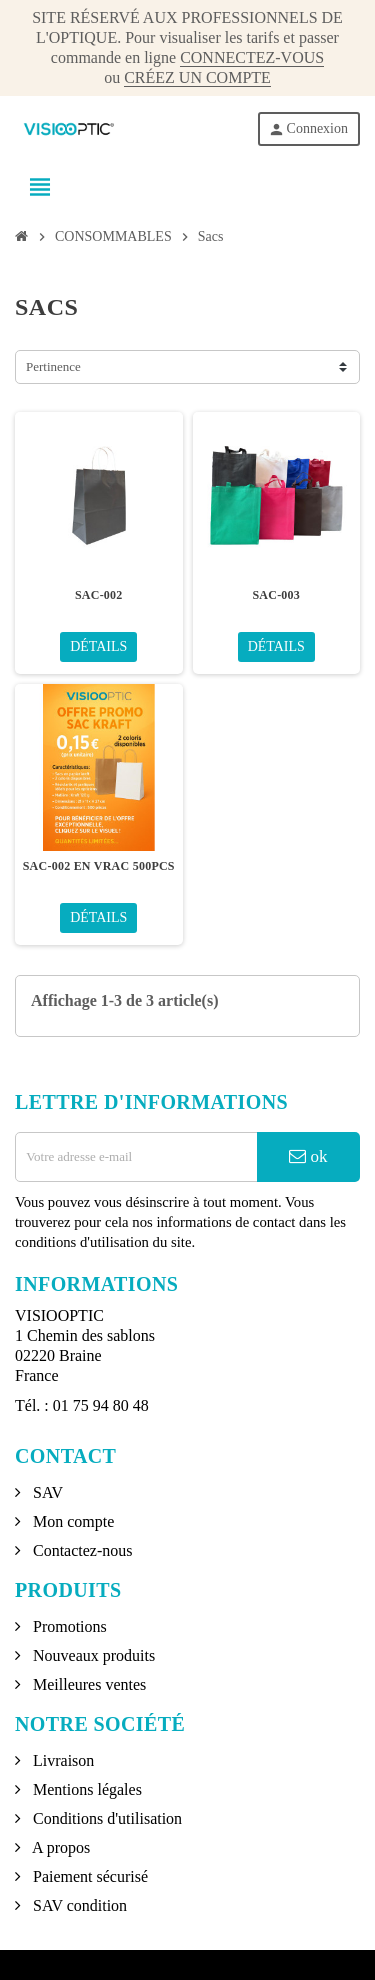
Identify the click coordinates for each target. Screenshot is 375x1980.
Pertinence (53, 366)
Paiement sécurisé (88, 1876)
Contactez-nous (81, 1550)
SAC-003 (276, 595)
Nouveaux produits (92, 1655)
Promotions (68, 1626)
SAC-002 (99, 595)
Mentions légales (85, 1789)
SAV (46, 1492)
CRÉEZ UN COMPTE (197, 77)
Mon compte (71, 1521)
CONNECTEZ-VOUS (252, 57)
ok (308, 1156)
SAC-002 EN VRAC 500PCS (99, 866)
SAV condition (78, 1905)
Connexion (308, 129)
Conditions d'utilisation (105, 1818)
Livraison (61, 1760)
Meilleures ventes (87, 1684)
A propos (59, 1847)
